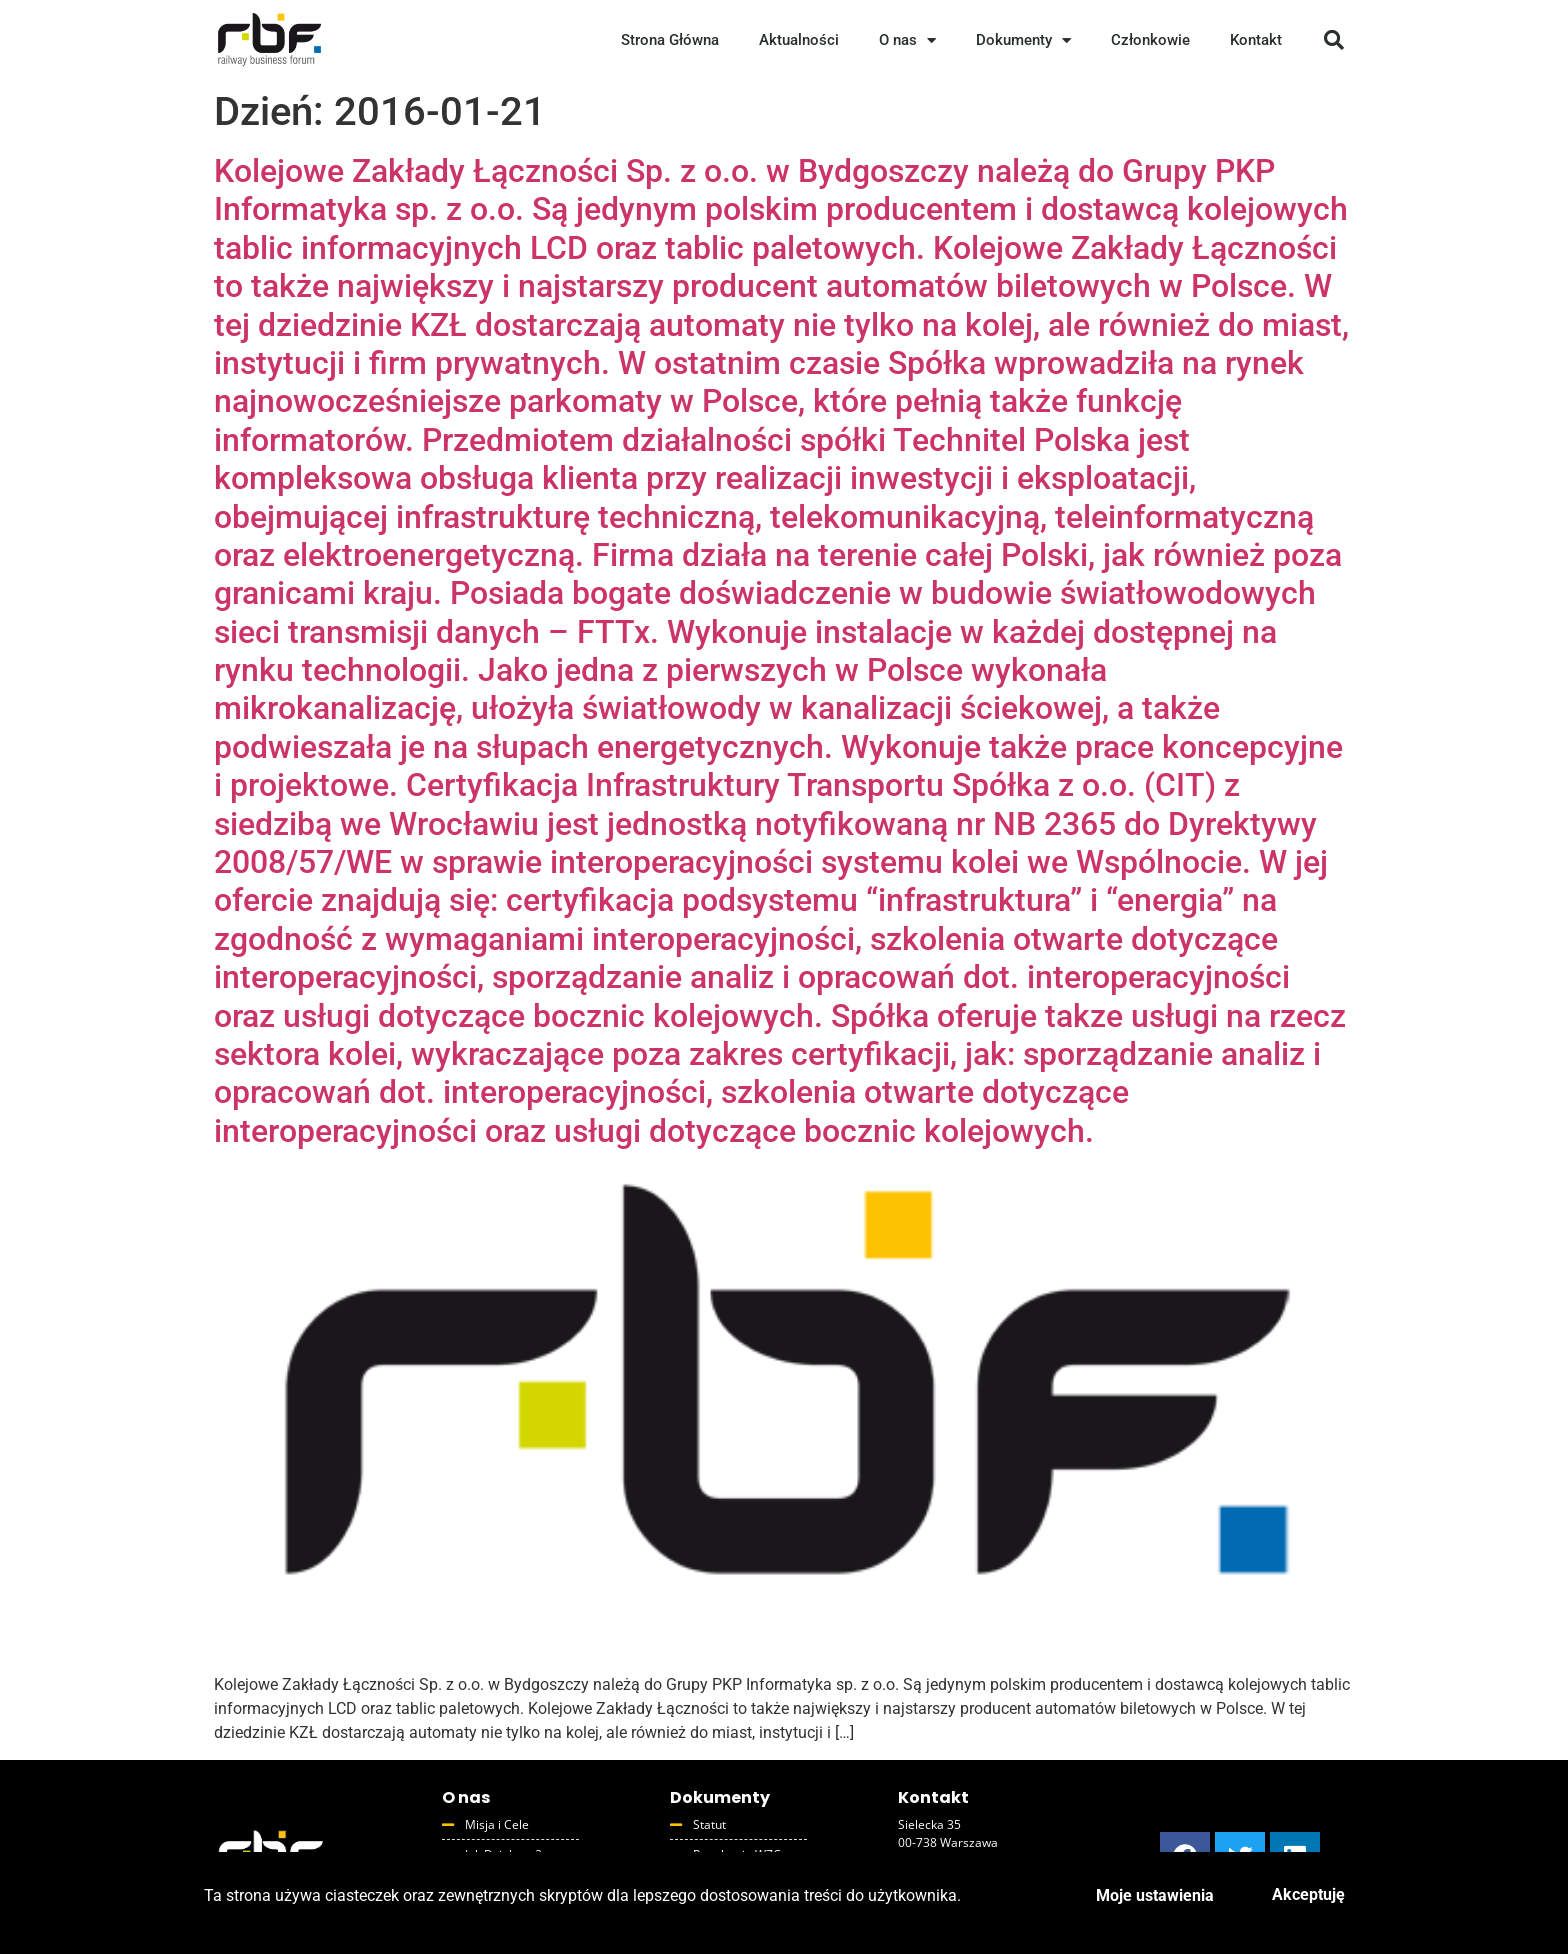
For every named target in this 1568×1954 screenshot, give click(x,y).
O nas (907, 40)
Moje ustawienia (1155, 1895)
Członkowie (1150, 40)
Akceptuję (1308, 1894)
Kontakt (1256, 40)
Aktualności (799, 40)
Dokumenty (1023, 40)
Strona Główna (670, 40)
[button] (1334, 40)
